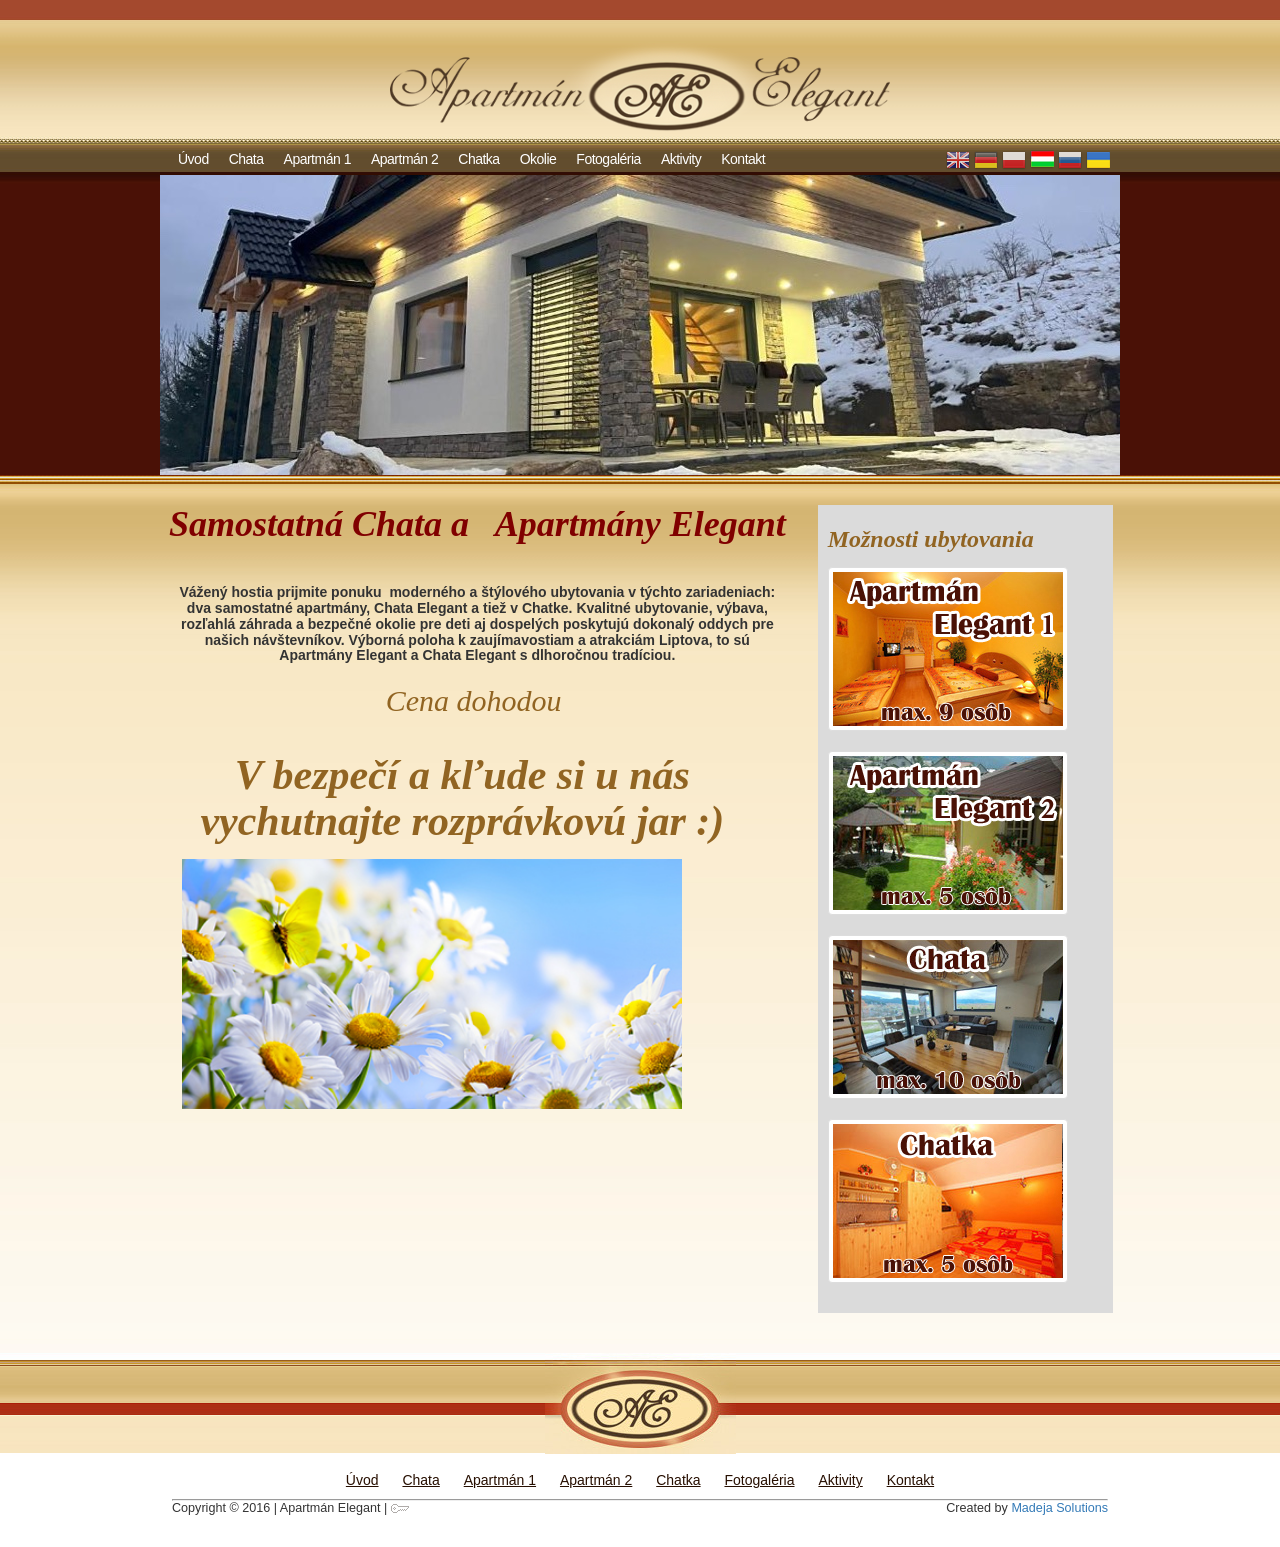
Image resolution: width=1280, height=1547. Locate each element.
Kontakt (743, 159)
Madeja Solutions (1059, 1508)
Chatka (478, 159)
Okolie (538, 159)
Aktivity (681, 159)
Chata (246, 159)
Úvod (193, 159)
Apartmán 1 (317, 159)
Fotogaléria (608, 159)
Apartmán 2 (404, 159)
